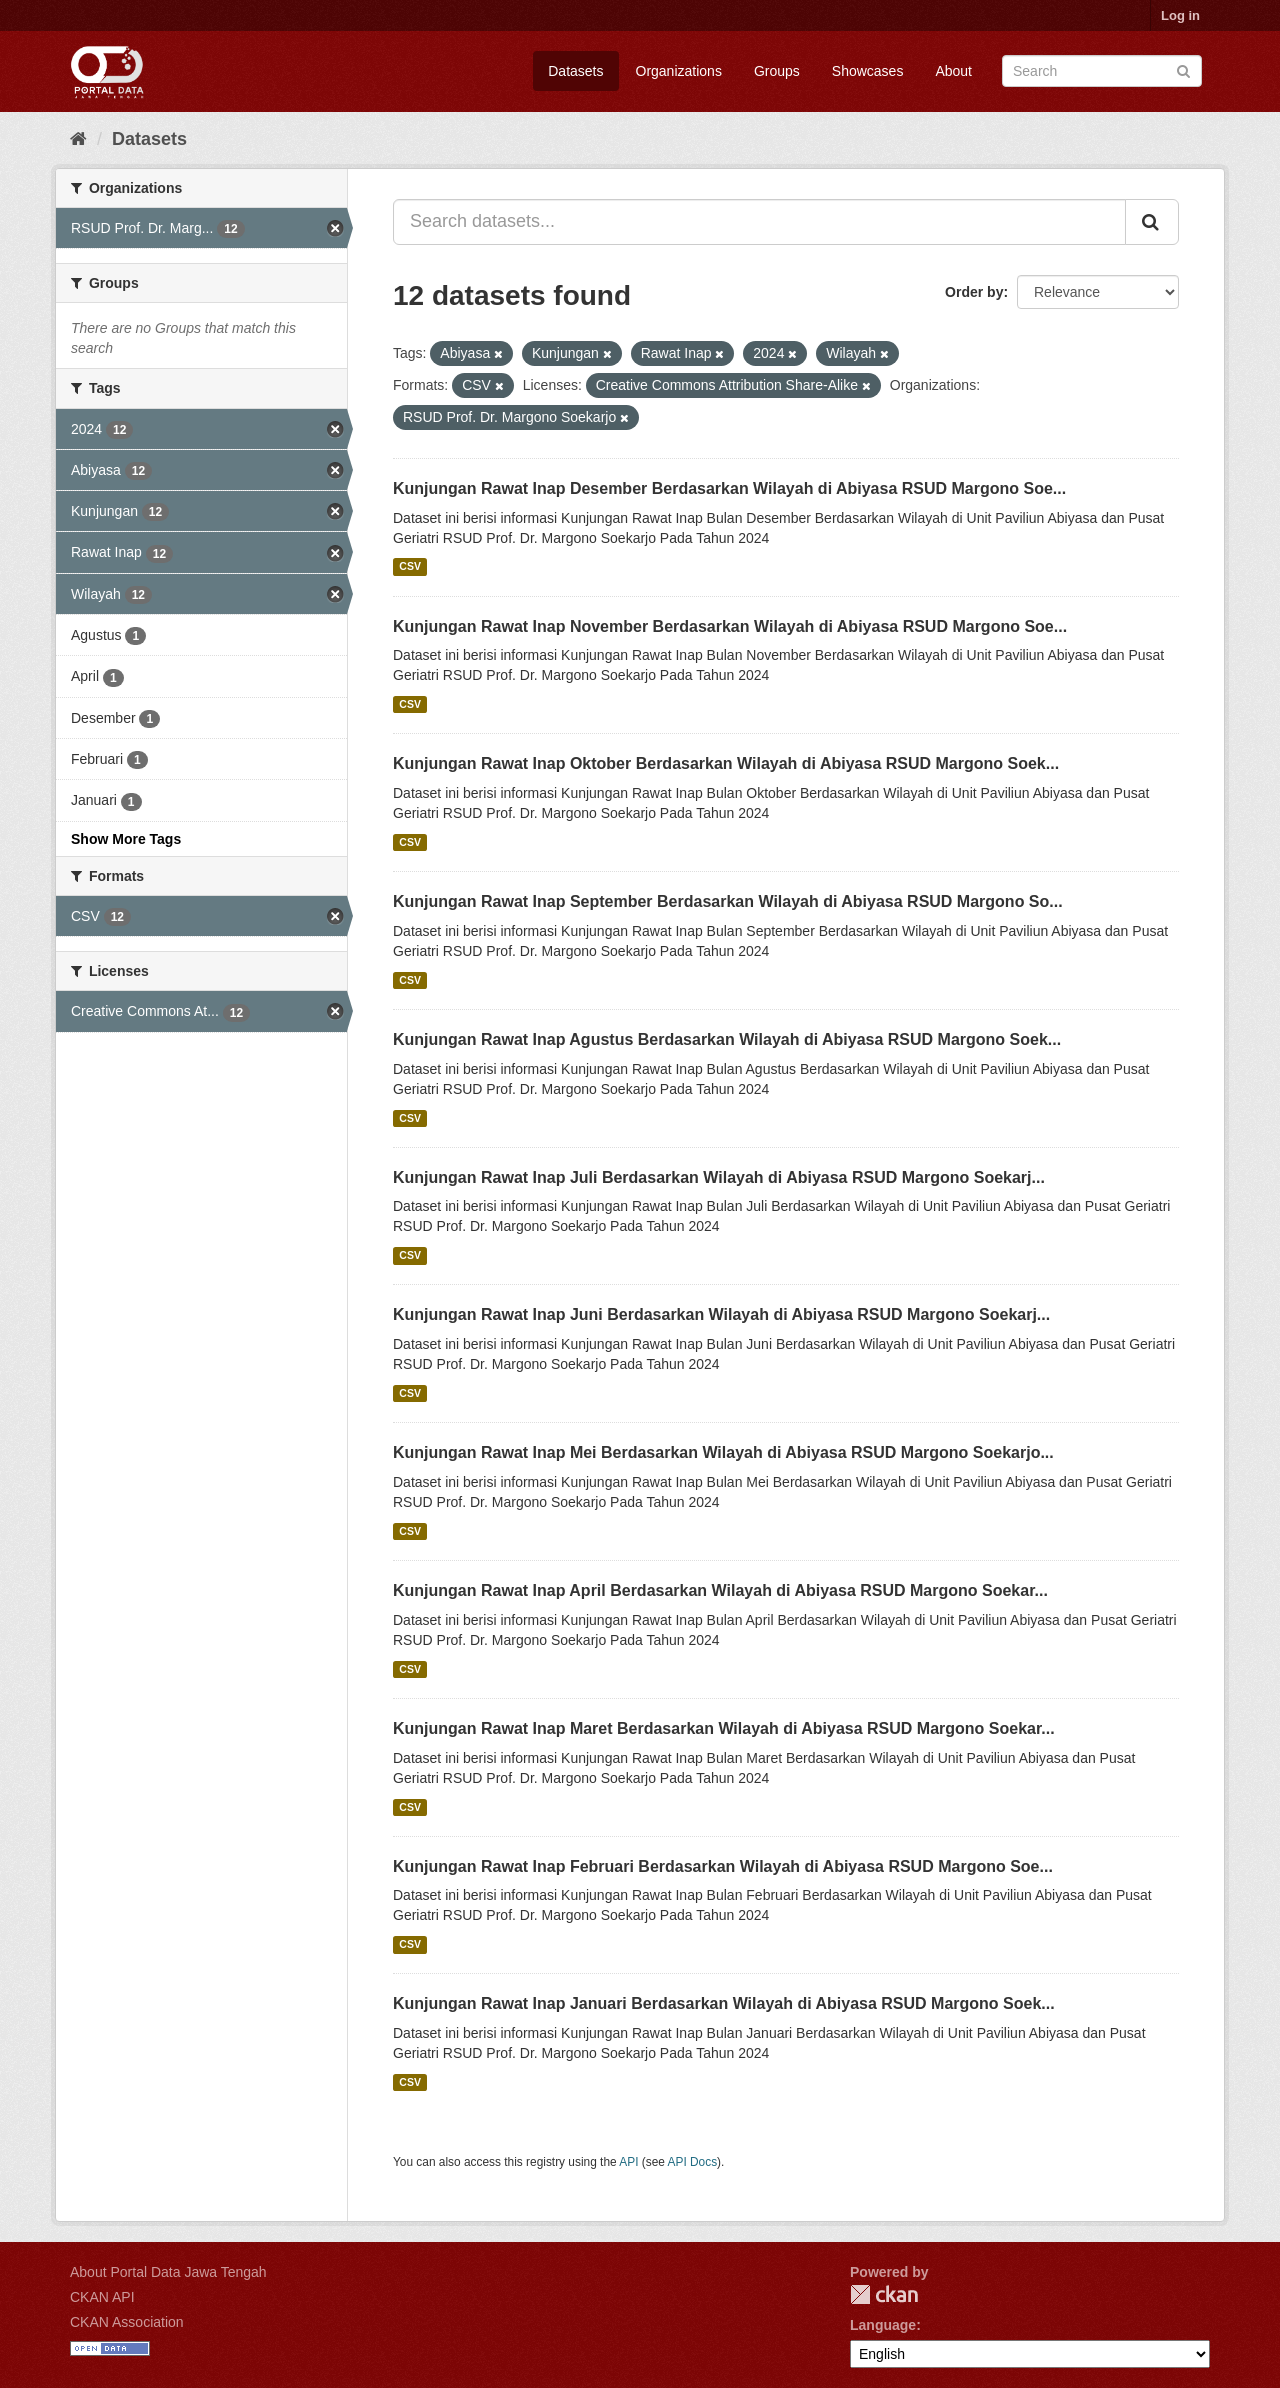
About (953, 71)
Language (883, 2325)
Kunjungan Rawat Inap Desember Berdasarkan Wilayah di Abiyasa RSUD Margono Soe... (729, 488)
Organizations (679, 71)
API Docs (693, 2162)
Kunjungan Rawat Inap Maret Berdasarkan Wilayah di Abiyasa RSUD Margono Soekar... (724, 1728)
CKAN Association (127, 2322)
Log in (1180, 15)
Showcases (868, 71)
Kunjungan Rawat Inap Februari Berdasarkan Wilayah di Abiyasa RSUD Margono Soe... (723, 1866)
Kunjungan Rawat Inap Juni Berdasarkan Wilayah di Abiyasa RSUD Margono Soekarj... (721, 1314)
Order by (974, 292)
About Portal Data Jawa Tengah (168, 2272)
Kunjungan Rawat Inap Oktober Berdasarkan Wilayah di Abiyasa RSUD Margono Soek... (726, 763)
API (628, 2162)
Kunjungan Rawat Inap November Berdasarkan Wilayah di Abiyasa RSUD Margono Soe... (730, 626)
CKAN (884, 2294)
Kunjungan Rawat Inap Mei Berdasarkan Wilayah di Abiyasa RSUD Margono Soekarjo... (723, 1452)
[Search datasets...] (759, 222)
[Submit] (1183, 69)
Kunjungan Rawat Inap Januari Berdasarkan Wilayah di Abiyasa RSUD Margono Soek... (724, 2003)
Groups (777, 71)
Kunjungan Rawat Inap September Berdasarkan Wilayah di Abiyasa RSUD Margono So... (728, 901)
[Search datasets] (1102, 71)
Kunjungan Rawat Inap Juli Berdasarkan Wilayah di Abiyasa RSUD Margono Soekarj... (719, 1177)
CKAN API (102, 2297)
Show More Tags (126, 839)
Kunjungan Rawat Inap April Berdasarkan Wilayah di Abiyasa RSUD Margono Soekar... (720, 1590)
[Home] (78, 139)
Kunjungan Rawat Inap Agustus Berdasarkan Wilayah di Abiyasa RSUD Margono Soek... (727, 1039)
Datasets (575, 71)
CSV (410, 567)
